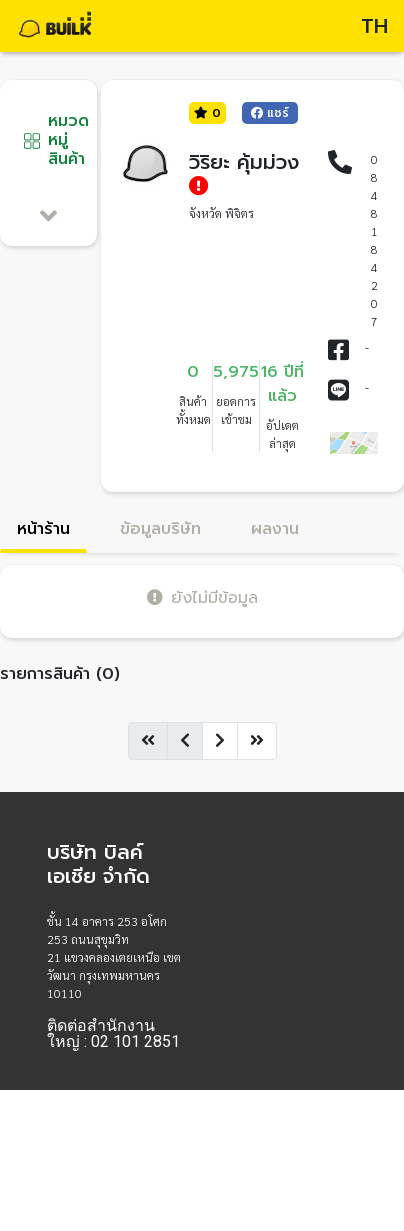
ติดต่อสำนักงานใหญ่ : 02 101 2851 (113, 1034)
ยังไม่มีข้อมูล (202, 597)
